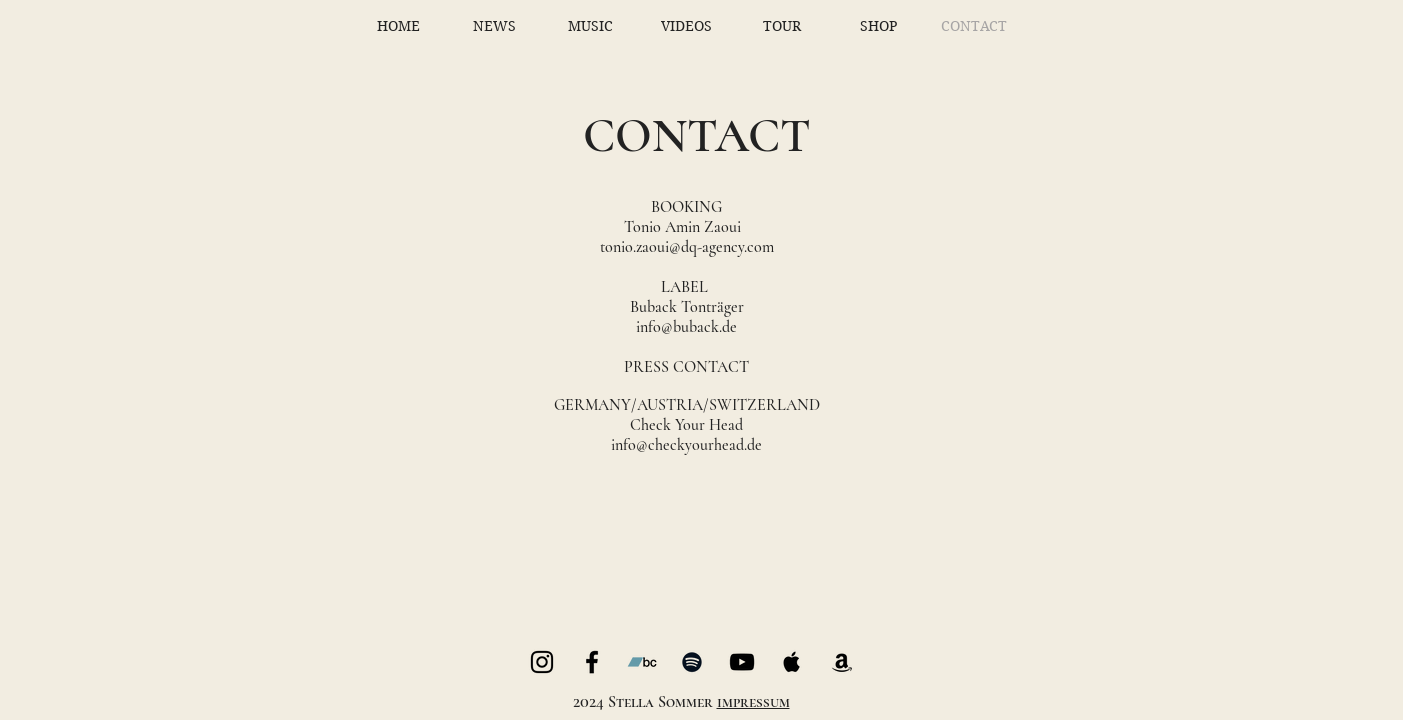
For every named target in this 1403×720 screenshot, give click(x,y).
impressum (753, 702)
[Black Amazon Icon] (842, 662)
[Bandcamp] (642, 662)
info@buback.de (686, 327)
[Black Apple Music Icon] (792, 662)
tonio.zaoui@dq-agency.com (687, 247)
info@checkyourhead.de (686, 445)
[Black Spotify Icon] (692, 662)
